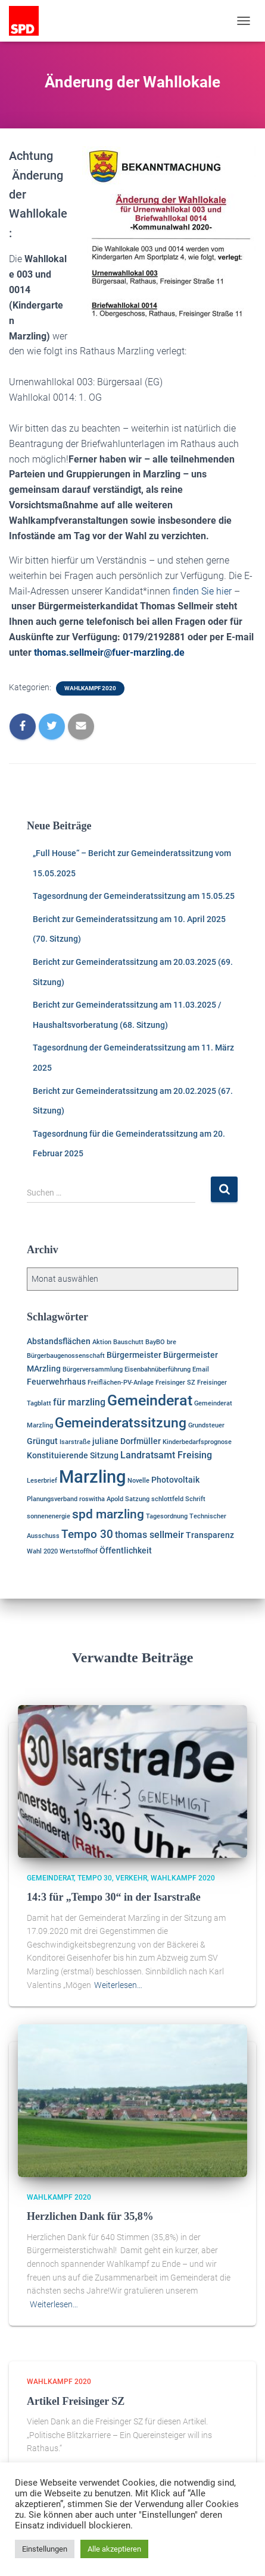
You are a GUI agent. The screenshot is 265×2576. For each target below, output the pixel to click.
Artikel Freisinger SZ (75, 2401)
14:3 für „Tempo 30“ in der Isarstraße (114, 1897)
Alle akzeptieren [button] (114, 2548)
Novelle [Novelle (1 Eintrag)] (138, 1480)
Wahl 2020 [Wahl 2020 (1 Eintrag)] (42, 1551)
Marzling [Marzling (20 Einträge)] (92, 1477)
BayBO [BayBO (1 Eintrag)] (155, 1342)
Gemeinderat (50, 1878)
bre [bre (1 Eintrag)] (171, 1342)
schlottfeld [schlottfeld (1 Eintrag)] (167, 1499)
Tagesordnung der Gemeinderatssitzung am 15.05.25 (134, 896)
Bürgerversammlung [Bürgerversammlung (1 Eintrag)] (93, 1369)
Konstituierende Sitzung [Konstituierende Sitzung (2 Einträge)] (73, 1455)
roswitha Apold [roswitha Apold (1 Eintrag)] (101, 1499)
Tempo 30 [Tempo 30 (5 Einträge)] (87, 1534)
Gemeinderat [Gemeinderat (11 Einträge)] (149, 1400)
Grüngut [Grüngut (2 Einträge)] (42, 1441)
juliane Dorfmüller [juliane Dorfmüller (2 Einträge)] (126, 1441)
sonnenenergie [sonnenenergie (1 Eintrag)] (48, 1516)
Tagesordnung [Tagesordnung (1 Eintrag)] (167, 1516)
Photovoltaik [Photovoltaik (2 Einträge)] (175, 1479)
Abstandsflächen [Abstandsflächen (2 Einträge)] (59, 1341)
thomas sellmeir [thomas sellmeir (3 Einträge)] (149, 1534)
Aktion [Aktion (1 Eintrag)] (101, 1342)
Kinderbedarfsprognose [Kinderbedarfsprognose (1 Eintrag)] (197, 1442)
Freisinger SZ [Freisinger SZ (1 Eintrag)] (175, 1382)
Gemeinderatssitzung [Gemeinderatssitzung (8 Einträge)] (120, 1423)
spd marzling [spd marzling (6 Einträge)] (108, 1514)
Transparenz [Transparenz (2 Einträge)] (210, 1535)
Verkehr (131, 1878)
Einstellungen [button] (44, 2548)
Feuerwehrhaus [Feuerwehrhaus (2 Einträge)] (56, 1381)
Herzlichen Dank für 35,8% (90, 2216)
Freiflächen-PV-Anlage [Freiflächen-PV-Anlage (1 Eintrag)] (121, 1382)
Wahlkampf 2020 (90, 688)
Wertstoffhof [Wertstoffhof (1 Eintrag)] (79, 1551)
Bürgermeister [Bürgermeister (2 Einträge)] (134, 1355)
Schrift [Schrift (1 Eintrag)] (195, 1499)
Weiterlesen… (118, 1985)
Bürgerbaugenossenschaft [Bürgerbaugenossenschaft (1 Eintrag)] (66, 1356)
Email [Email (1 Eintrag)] (200, 1369)
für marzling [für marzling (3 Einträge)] (79, 1402)
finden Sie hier (202, 591)
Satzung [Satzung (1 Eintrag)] (137, 1499)
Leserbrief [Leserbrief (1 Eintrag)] (42, 1480)
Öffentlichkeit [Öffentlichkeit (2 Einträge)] (125, 1550)
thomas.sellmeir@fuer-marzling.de (109, 652)
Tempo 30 (94, 1878)
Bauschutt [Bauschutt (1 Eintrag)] (128, 1342)
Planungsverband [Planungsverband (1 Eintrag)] (52, 1499)
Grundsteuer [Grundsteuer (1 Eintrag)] (206, 1425)
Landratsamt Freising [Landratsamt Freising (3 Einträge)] (166, 1455)
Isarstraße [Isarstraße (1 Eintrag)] (75, 1442)
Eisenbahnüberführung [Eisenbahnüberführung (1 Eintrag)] (157, 1369)
